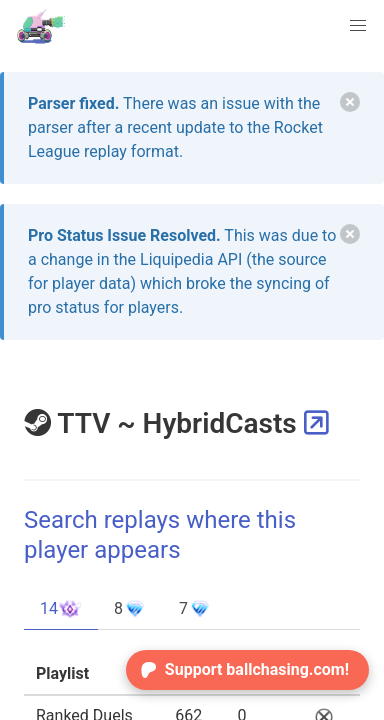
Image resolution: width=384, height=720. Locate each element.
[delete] (350, 102)
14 (61, 609)
